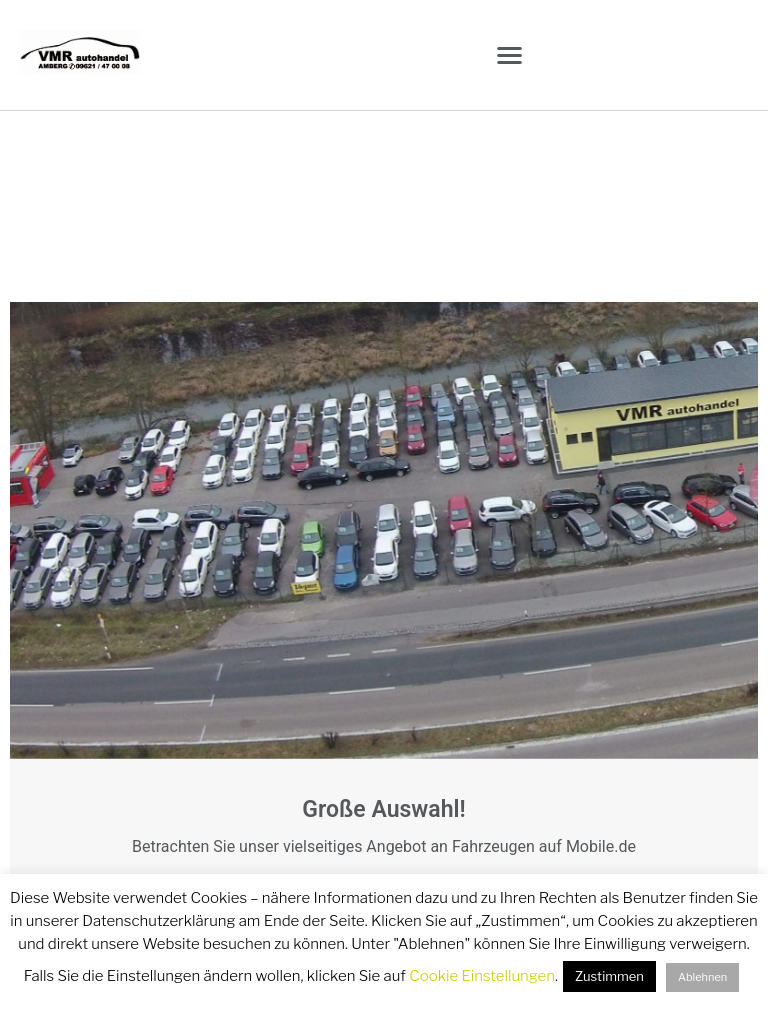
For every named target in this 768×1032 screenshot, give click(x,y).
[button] (509, 55)
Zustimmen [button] (609, 976)
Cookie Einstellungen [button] (482, 976)
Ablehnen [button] (702, 977)
